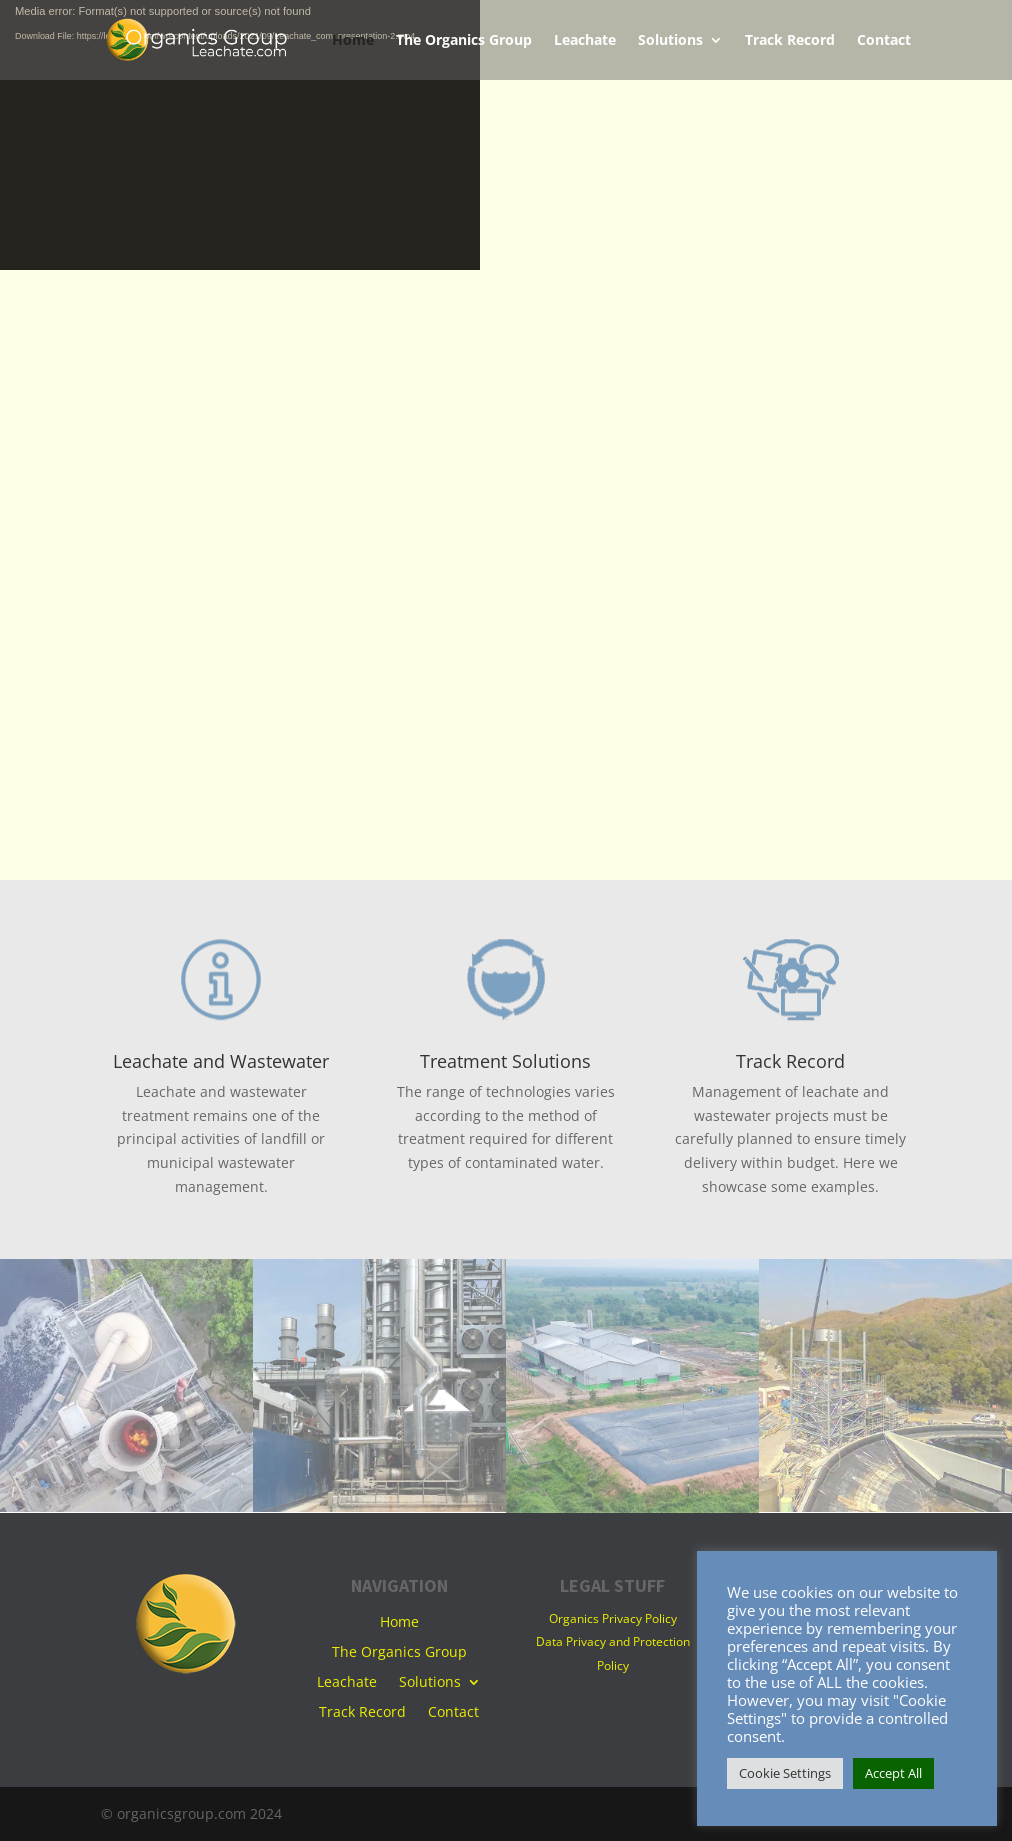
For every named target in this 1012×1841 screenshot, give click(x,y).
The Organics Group (464, 41)
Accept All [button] (893, 1773)
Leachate (585, 41)
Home (353, 41)
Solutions (670, 41)
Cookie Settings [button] (785, 1773)
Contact (884, 41)
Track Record (790, 41)
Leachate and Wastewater (221, 1061)
